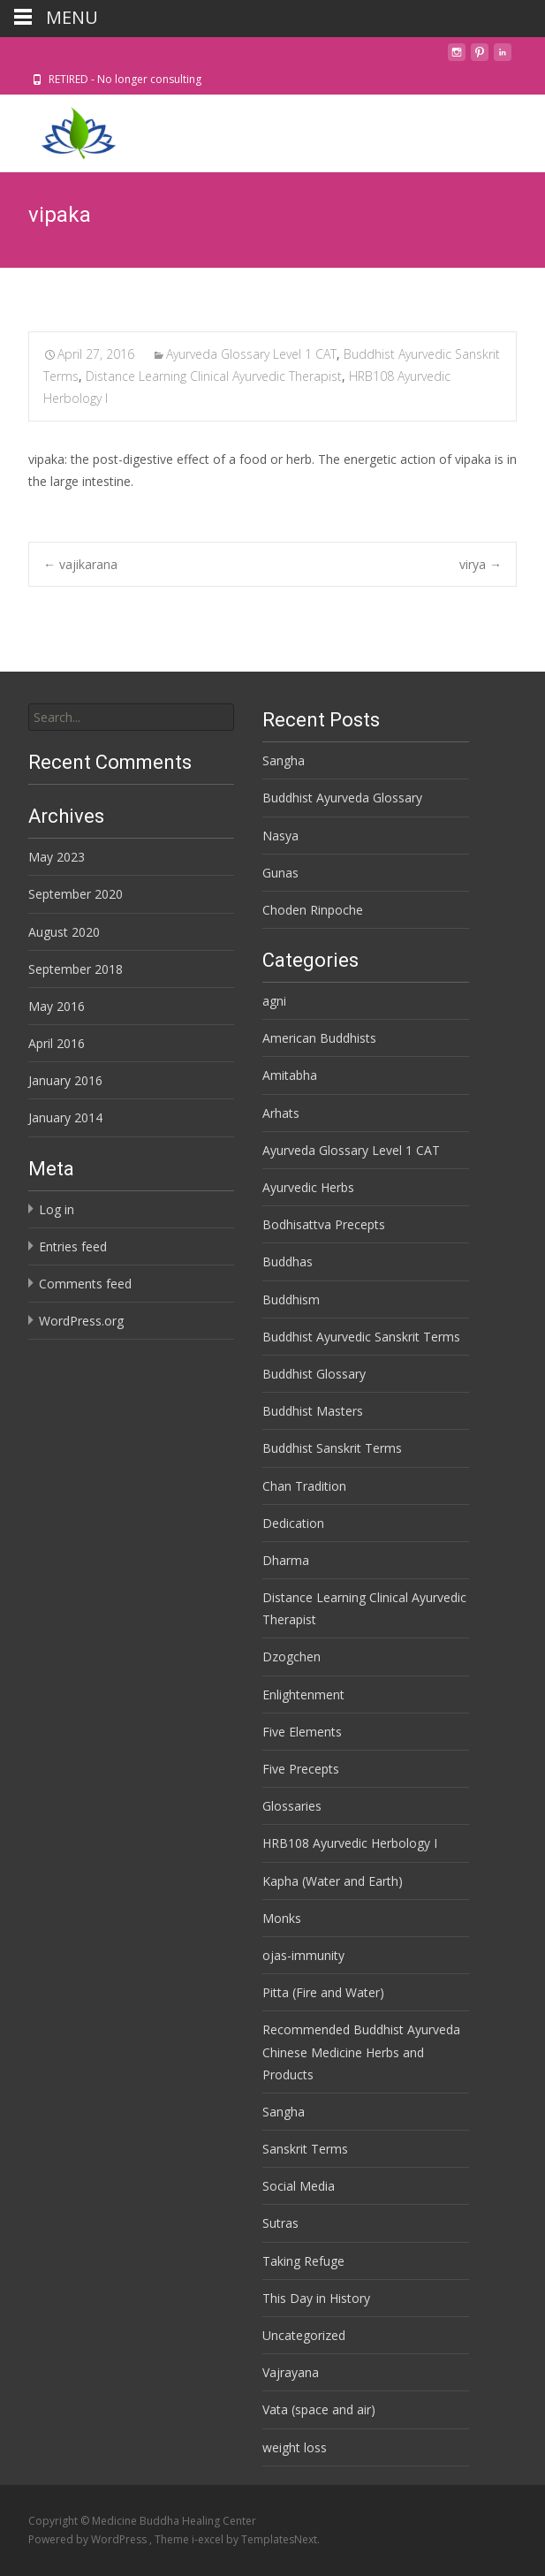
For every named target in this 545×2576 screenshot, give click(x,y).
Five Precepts (300, 1768)
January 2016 (65, 1080)
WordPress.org (81, 1320)
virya (480, 564)
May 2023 (56, 856)
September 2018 (75, 969)
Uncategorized (303, 2335)
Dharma (285, 1560)
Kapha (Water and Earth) (332, 1881)
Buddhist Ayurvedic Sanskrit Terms (361, 1336)
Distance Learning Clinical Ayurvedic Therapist (214, 376)
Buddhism (291, 1299)
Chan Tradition (304, 1486)
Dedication (293, 1523)
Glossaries (292, 1805)
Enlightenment (303, 1694)
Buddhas (287, 1261)
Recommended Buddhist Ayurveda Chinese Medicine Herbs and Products (361, 2051)
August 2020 (64, 931)
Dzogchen (291, 1656)
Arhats (280, 1113)
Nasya (280, 835)
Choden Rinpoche (312, 909)
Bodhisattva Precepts (323, 1224)
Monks (281, 1918)
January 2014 (65, 1117)
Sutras (280, 2223)
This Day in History (316, 2298)
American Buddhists (319, 1038)
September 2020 (75, 893)
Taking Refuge (303, 2261)
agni (274, 1000)
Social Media (298, 2185)
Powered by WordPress (88, 2539)
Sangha (283, 760)
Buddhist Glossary (314, 1373)
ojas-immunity (303, 1955)
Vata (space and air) (318, 2409)
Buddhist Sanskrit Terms (332, 1448)
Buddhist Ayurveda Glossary (342, 797)
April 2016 (56, 1043)
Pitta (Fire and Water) (323, 1992)
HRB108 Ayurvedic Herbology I (349, 1843)
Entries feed (73, 1246)
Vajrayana (290, 2372)
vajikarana (80, 564)
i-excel (209, 2539)
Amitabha (289, 1075)
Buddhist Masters (312, 1410)
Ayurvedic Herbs (308, 1187)
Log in (56, 1209)
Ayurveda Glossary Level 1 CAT (251, 354)
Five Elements (302, 1731)
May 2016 (56, 1006)
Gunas (280, 872)
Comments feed (85, 1283)
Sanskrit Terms (305, 2148)
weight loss (294, 2447)
